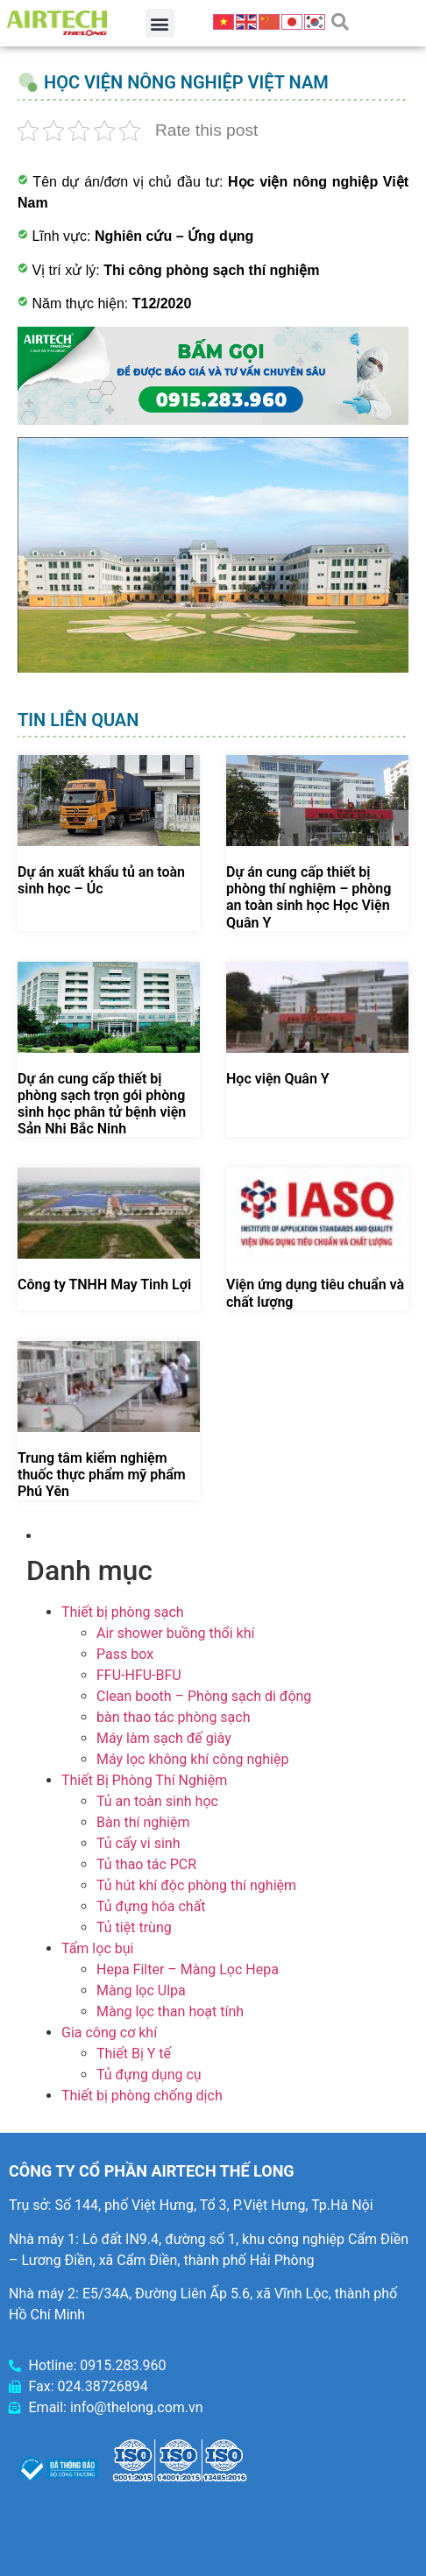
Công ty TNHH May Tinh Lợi (104, 1284)
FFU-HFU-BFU (138, 1675)
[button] (160, 23)
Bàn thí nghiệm (143, 1822)
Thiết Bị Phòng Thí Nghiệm (144, 1780)
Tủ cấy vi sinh (138, 1843)
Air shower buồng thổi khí (175, 1633)
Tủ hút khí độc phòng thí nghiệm (196, 1885)
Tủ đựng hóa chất (151, 1906)
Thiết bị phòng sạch (122, 1612)
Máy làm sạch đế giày (163, 1738)
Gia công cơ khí (109, 2032)
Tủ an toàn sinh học (157, 1801)
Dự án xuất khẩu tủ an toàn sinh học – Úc (101, 880)
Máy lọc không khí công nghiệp (192, 1759)
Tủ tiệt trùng (134, 1927)
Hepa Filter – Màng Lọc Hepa (187, 1969)
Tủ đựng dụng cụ (149, 2074)
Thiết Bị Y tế (133, 2053)
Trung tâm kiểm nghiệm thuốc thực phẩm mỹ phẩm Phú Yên (102, 1475)
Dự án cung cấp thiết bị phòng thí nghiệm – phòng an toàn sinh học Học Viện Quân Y (308, 897)
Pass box (124, 1654)
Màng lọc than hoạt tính (170, 2011)
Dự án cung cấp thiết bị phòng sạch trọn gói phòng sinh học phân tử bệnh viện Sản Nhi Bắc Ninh (102, 1104)
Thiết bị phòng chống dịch (142, 2095)
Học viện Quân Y (278, 1078)
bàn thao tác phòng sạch (173, 1717)
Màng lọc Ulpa (141, 1990)
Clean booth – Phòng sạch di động (203, 1696)
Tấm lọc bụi (97, 1948)
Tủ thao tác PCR (146, 1864)
